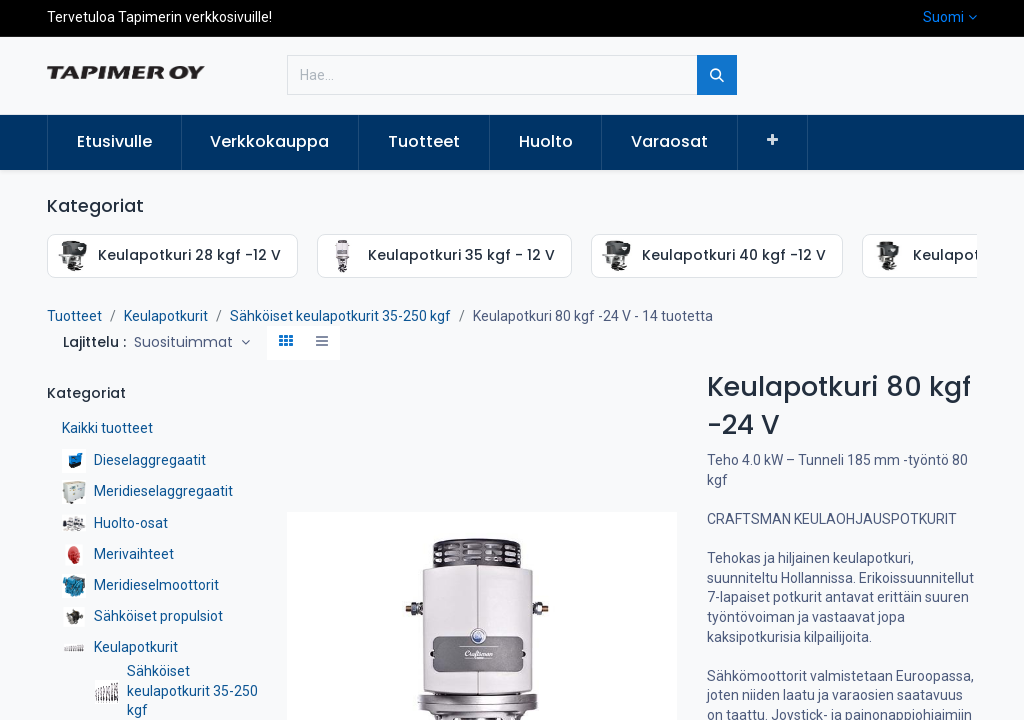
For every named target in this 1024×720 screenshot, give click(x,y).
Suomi (943, 17)
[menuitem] (114, 142)
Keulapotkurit (166, 316)
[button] (772, 141)
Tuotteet (74, 316)
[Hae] (717, 75)
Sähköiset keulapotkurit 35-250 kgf (340, 316)
